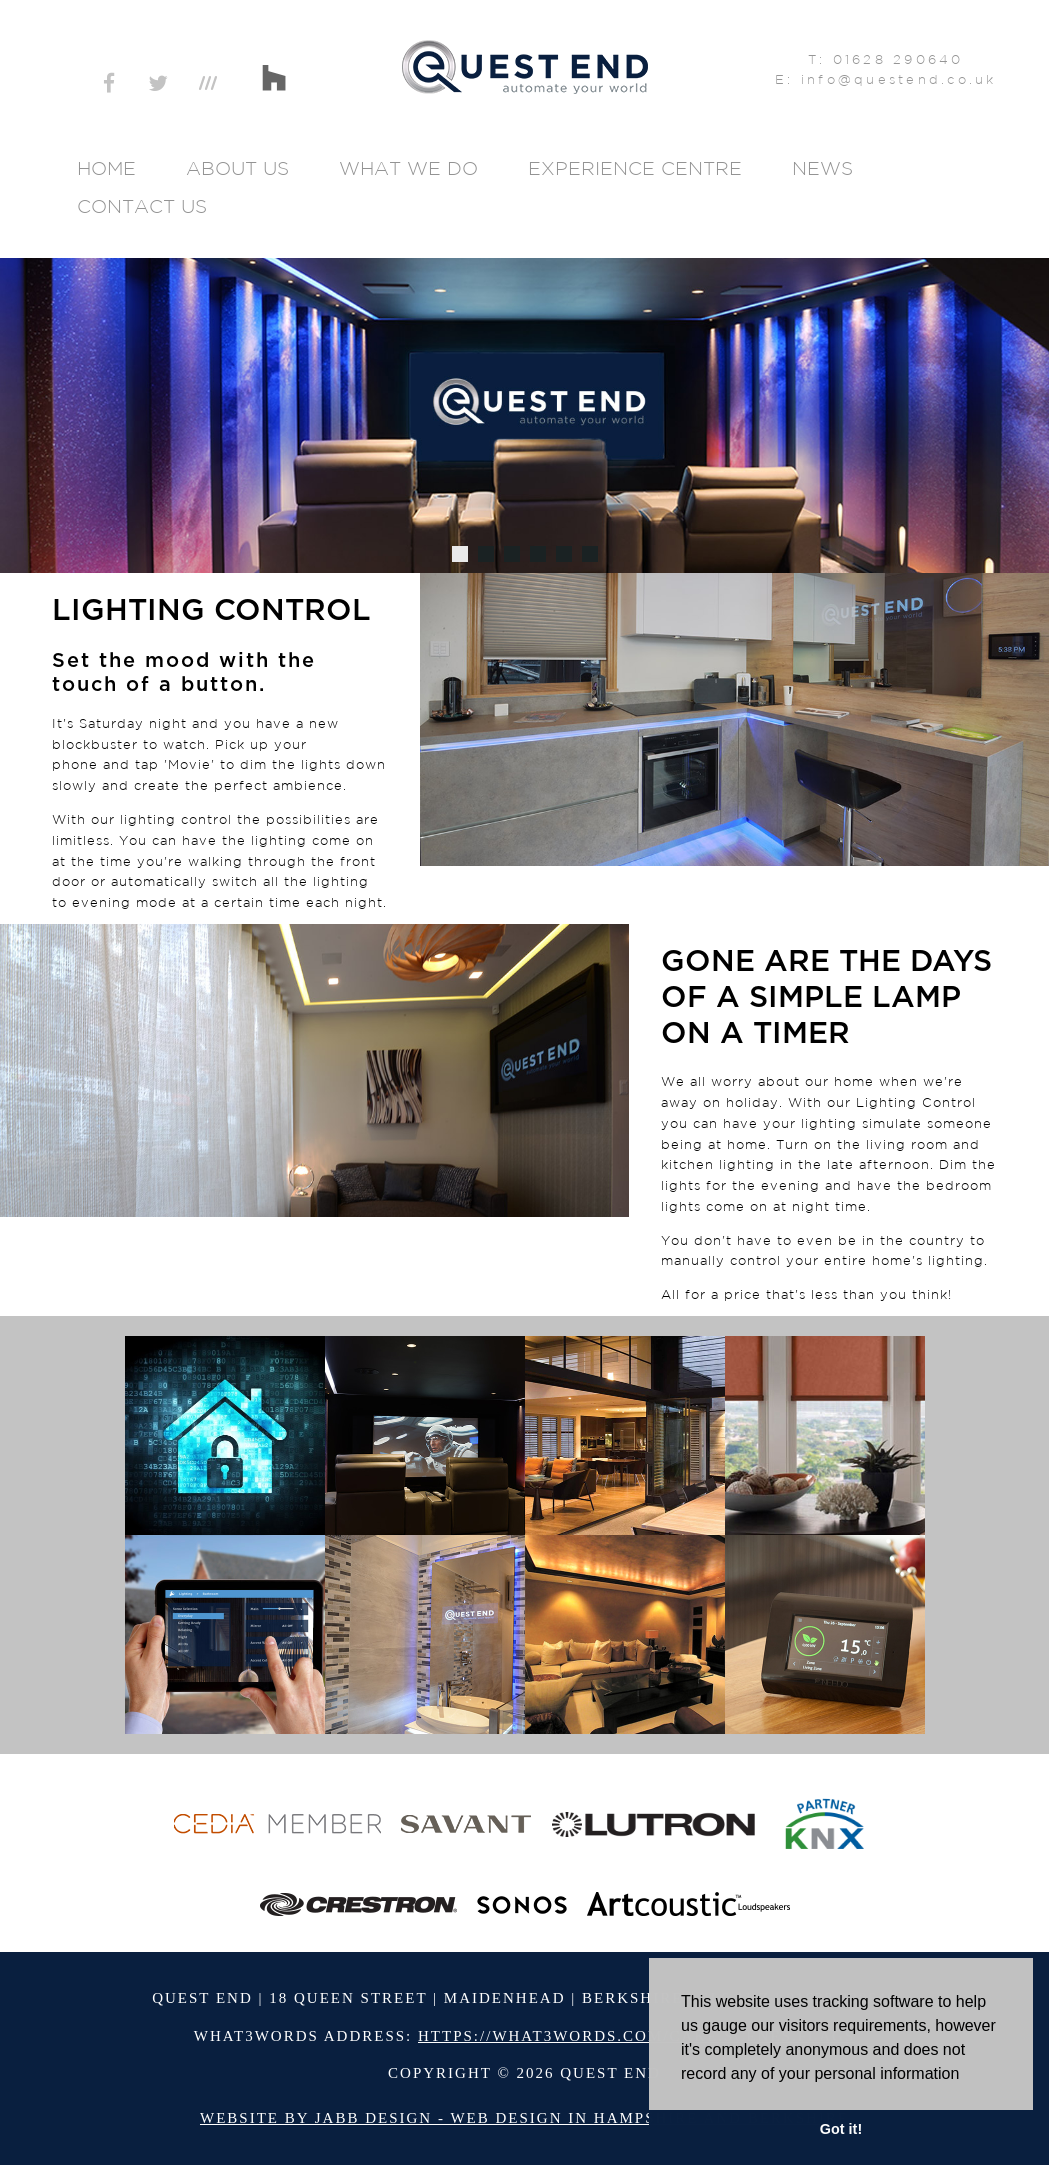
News (822, 168)
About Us (237, 168)
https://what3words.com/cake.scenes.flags (636, 2036)
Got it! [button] (841, 2129)
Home (106, 168)
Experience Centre (635, 168)
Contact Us (142, 206)
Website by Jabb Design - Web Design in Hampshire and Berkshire (524, 2118)
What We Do (408, 168)
